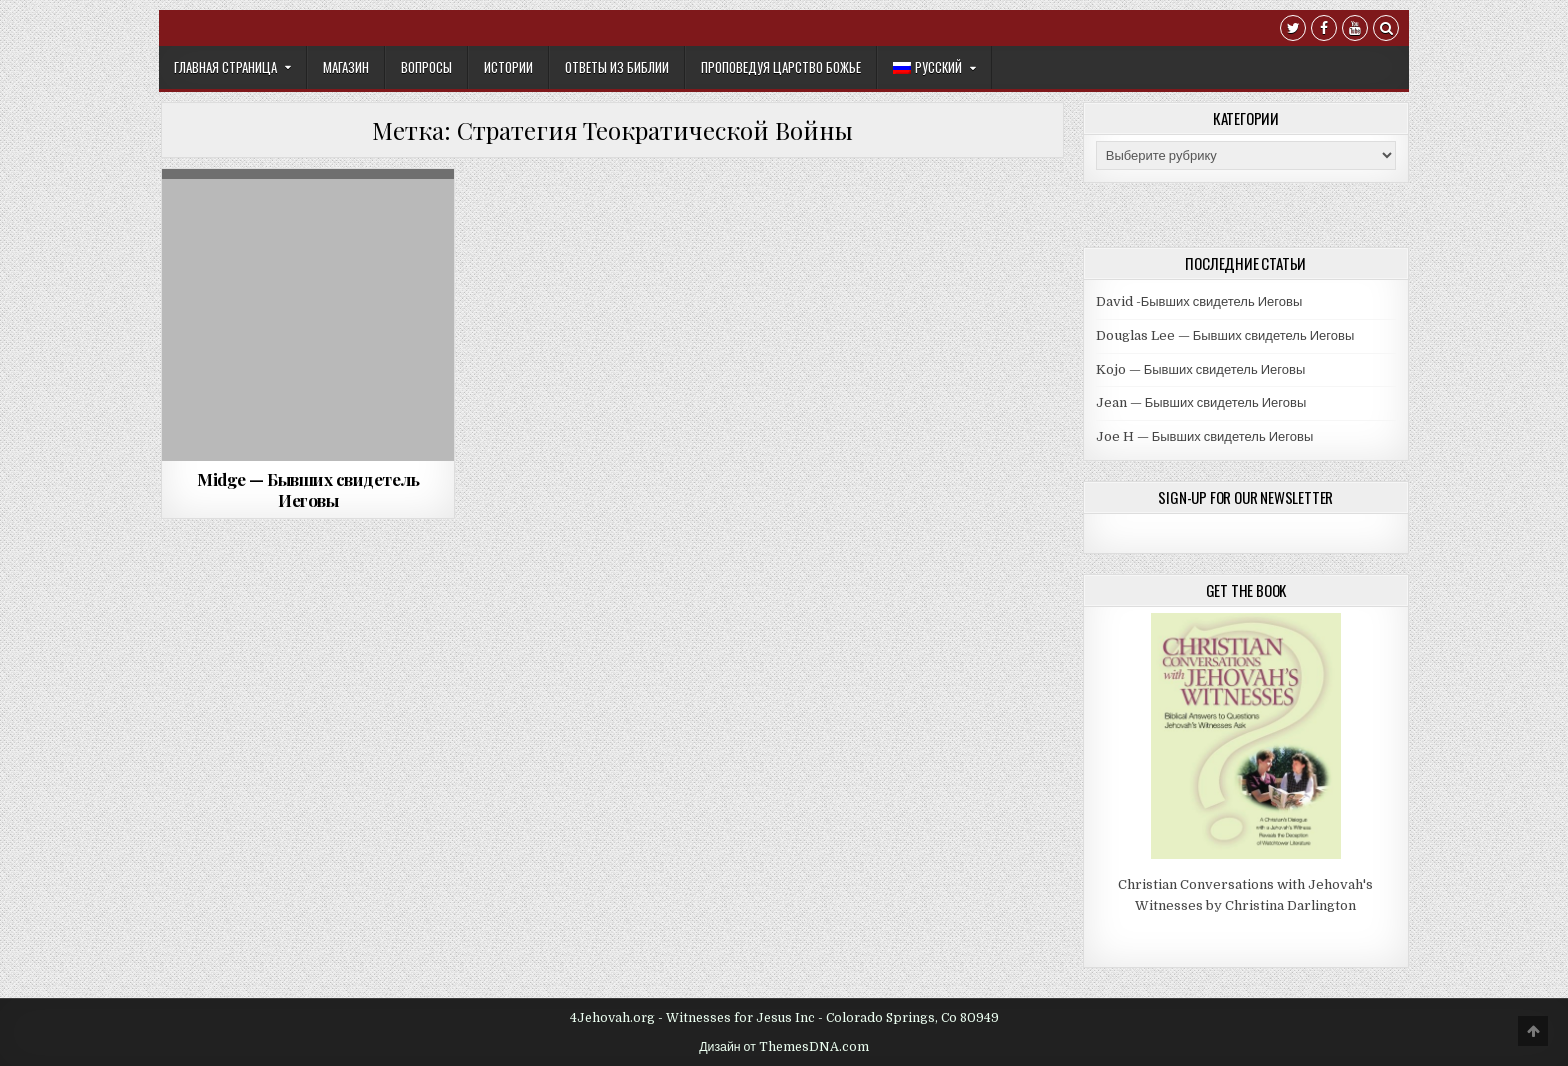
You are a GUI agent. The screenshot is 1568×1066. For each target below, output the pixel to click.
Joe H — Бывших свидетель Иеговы (1205, 436)
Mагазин (346, 67)
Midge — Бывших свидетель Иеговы (308, 489)
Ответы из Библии (617, 67)
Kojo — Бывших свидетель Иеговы (1201, 369)
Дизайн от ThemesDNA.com (784, 1047)
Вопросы (426, 67)
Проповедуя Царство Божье (781, 67)
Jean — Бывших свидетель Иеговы (1201, 402)
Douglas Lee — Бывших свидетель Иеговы (1225, 335)
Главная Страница (225, 67)
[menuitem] (934, 67)
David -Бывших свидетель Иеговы (1199, 301)
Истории (508, 67)
